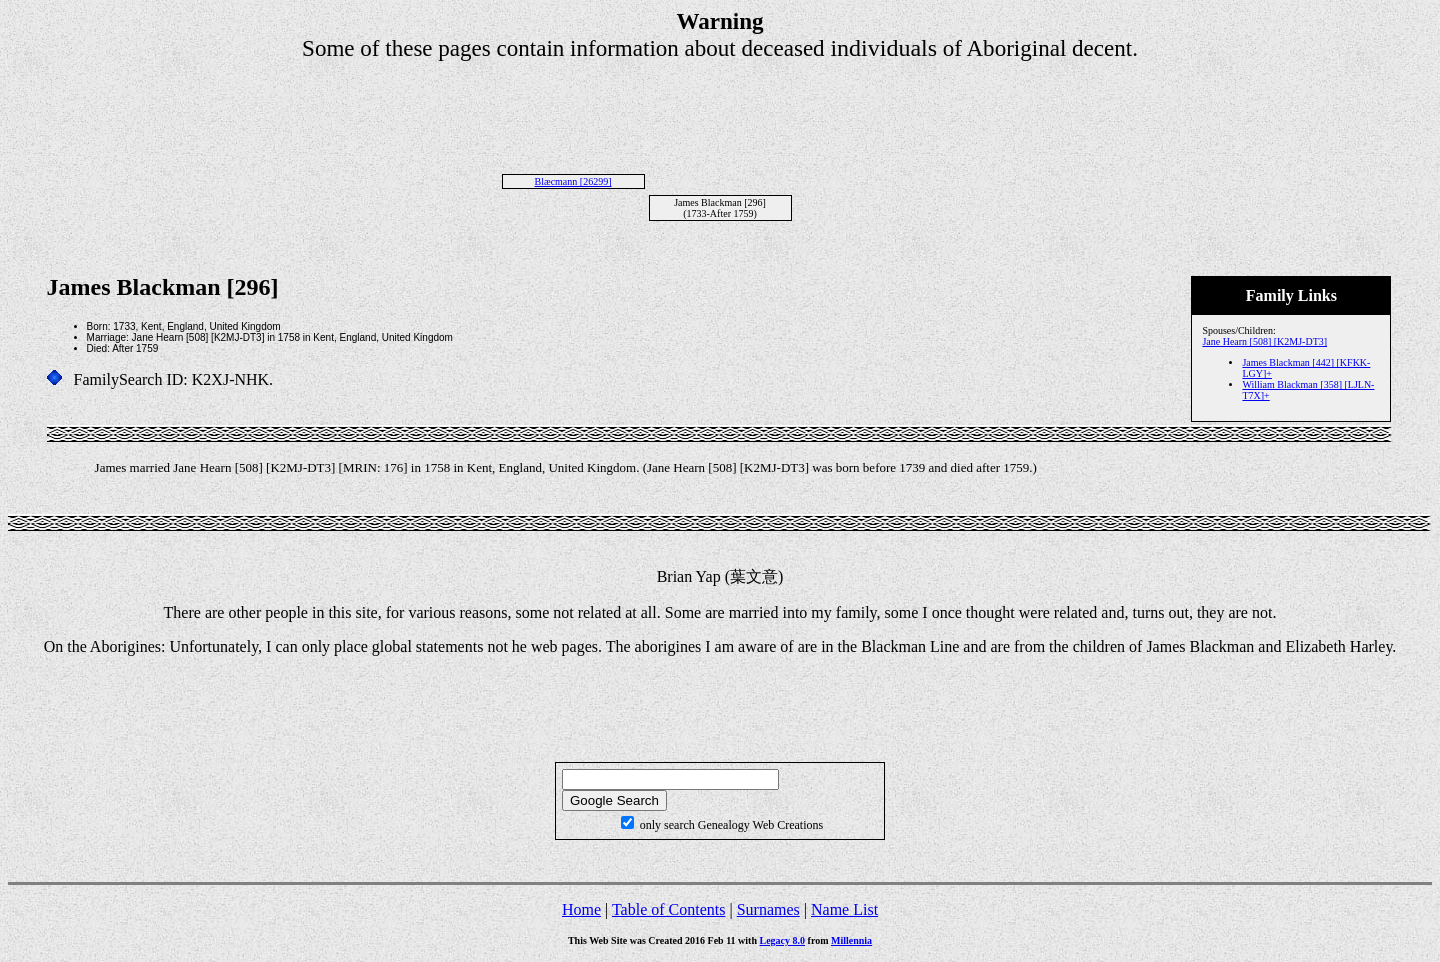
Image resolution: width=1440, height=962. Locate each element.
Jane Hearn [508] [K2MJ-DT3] (1264, 341)
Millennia (851, 940)
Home (581, 909)
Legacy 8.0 (783, 940)
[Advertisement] (720, 107)
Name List (844, 909)
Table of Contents (669, 909)
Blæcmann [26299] (573, 181)
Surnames (768, 909)
